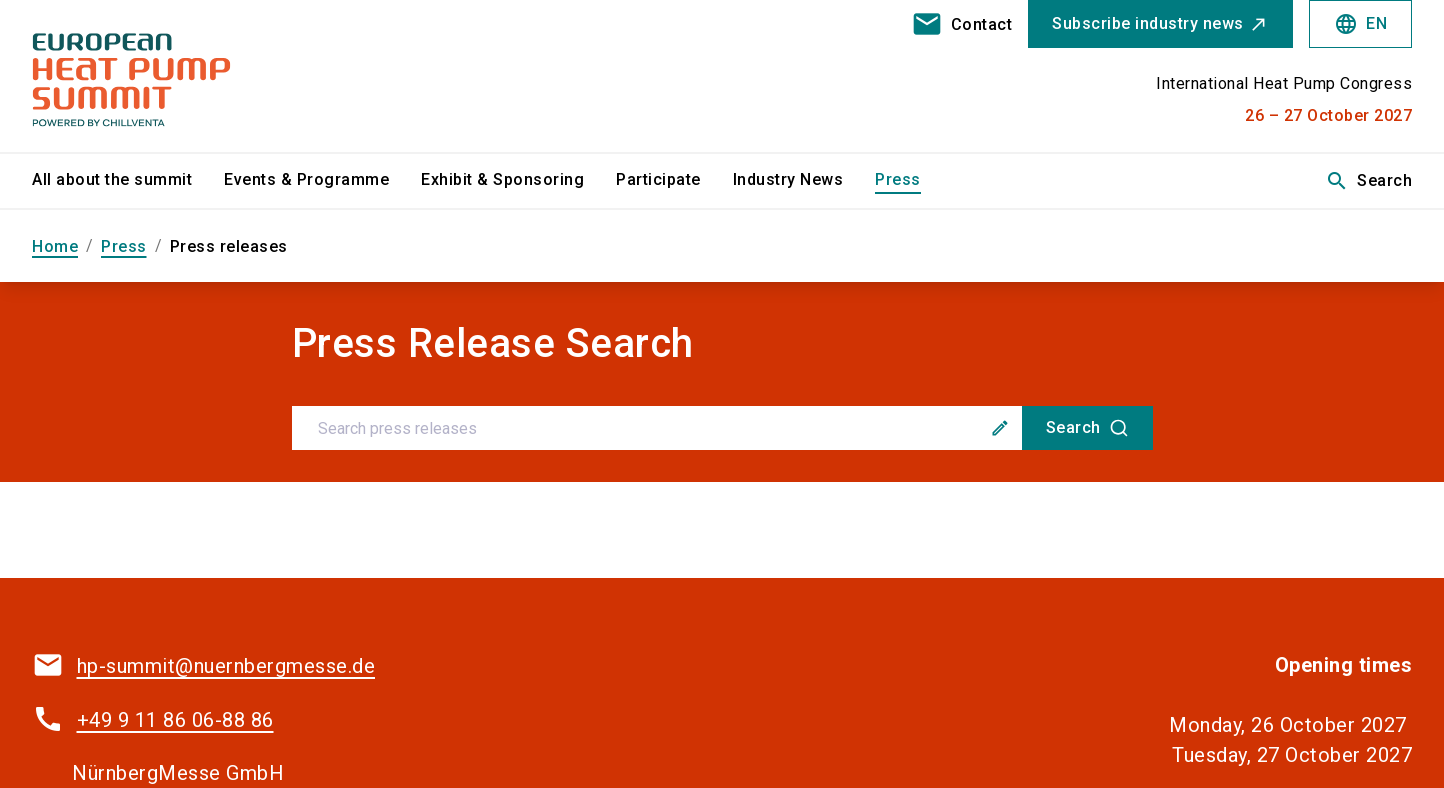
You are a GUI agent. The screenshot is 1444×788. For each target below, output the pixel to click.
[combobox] (722, 428)
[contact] (962, 24)
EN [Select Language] (1360, 24)
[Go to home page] (192, 76)
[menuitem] (128, 181)
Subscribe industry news (1148, 23)
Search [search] (1368, 181)
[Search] (1087, 428)
